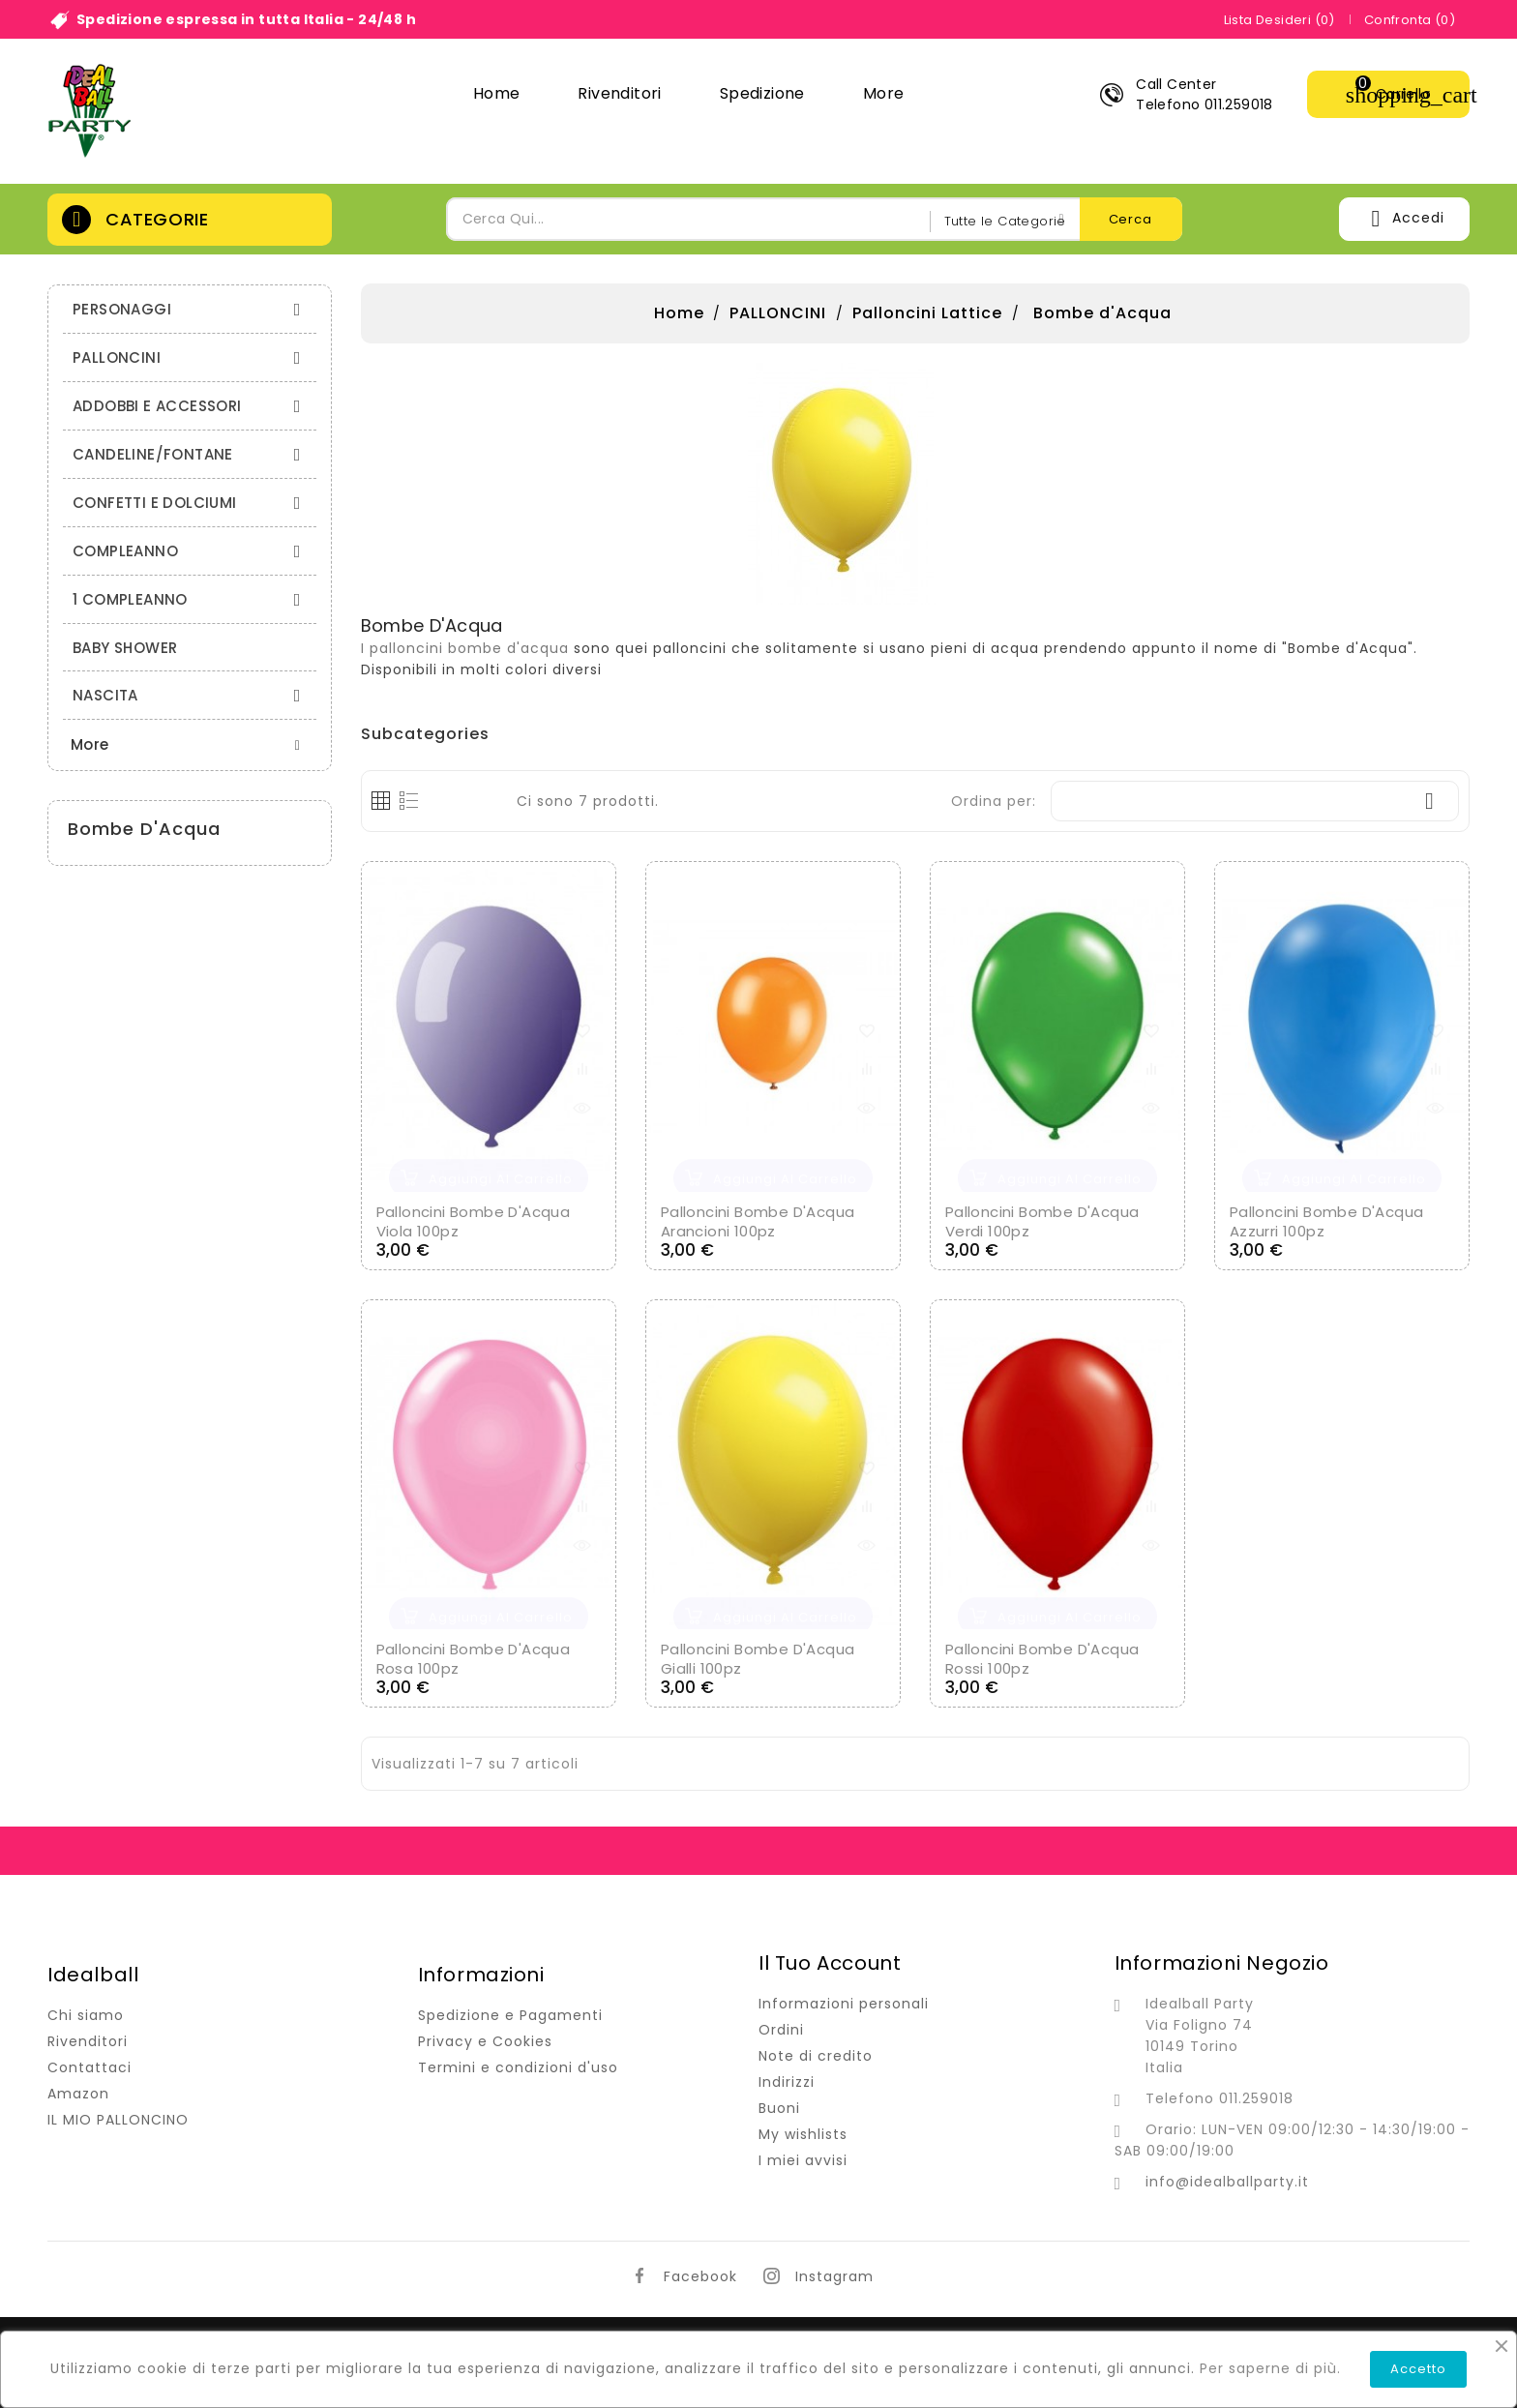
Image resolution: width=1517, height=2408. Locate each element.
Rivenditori (619, 93)
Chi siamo (85, 2015)
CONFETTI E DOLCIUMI (192, 502)
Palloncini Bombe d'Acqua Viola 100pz (473, 1221)
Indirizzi (786, 2082)
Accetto (1418, 2369)
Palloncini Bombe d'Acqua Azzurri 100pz (1327, 1221)
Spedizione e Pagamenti (510, 2015)
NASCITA (192, 695)
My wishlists (803, 2134)
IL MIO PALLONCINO (118, 2119)
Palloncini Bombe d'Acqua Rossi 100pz (1042, 1659)
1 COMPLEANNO (192, 599)
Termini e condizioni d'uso (518, 2067)
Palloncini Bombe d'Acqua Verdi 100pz (1042, 1221)
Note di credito (815, 2056)
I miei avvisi (803, 2160)
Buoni (779, 2108)
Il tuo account (829, 1963)
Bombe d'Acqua (144, 829)
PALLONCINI (192, 357)
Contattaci (89, 2067)
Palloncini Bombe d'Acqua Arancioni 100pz (758, 1221)
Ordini (781, 2029)
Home (497, 93)
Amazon (78, 2093)
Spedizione (762, 93)
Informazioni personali (843, 2003)
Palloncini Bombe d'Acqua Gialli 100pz (758, 1659)
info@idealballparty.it (1227, 2181)
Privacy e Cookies (485, 2041)
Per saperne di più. (1270, 2368)
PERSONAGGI (192, 309)
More (884, 93)
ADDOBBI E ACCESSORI (192, 406)
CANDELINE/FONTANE (192, 454)
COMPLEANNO (192, 551)
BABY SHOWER (125, 648)
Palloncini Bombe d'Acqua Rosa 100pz (473, 1659)
